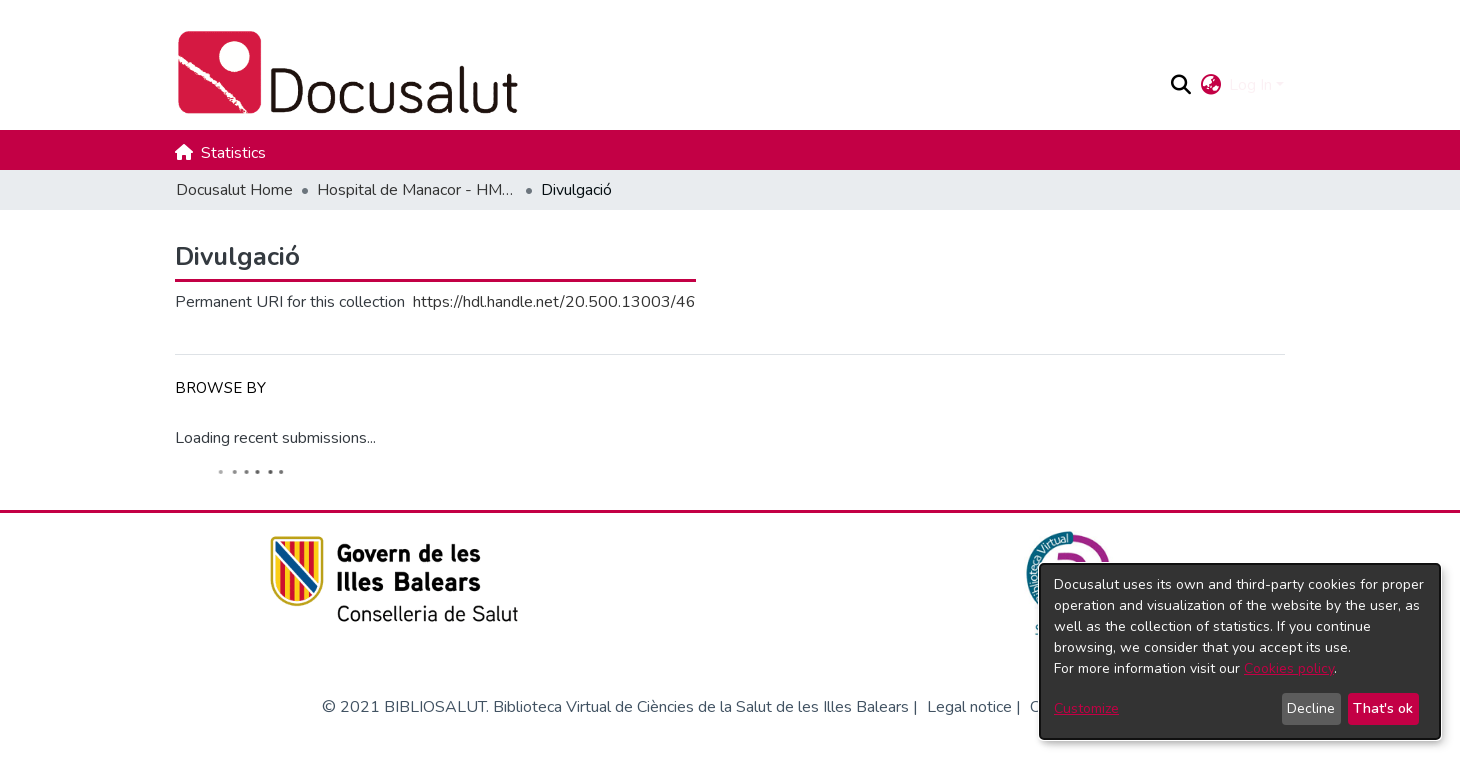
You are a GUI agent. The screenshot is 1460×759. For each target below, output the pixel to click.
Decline (1311, 708)
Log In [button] (1252, 85)
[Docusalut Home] (663, 73)
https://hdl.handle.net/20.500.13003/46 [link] (554, 302)
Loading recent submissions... (275, 438)
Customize (1086, 708)
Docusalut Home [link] (234, 190)
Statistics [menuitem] (233, 153)
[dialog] (1240, 651)
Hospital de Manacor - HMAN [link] (417, 190)
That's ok (1383, 708)
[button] (1180, 85)
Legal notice (969, 707)
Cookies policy (1289, 668)
